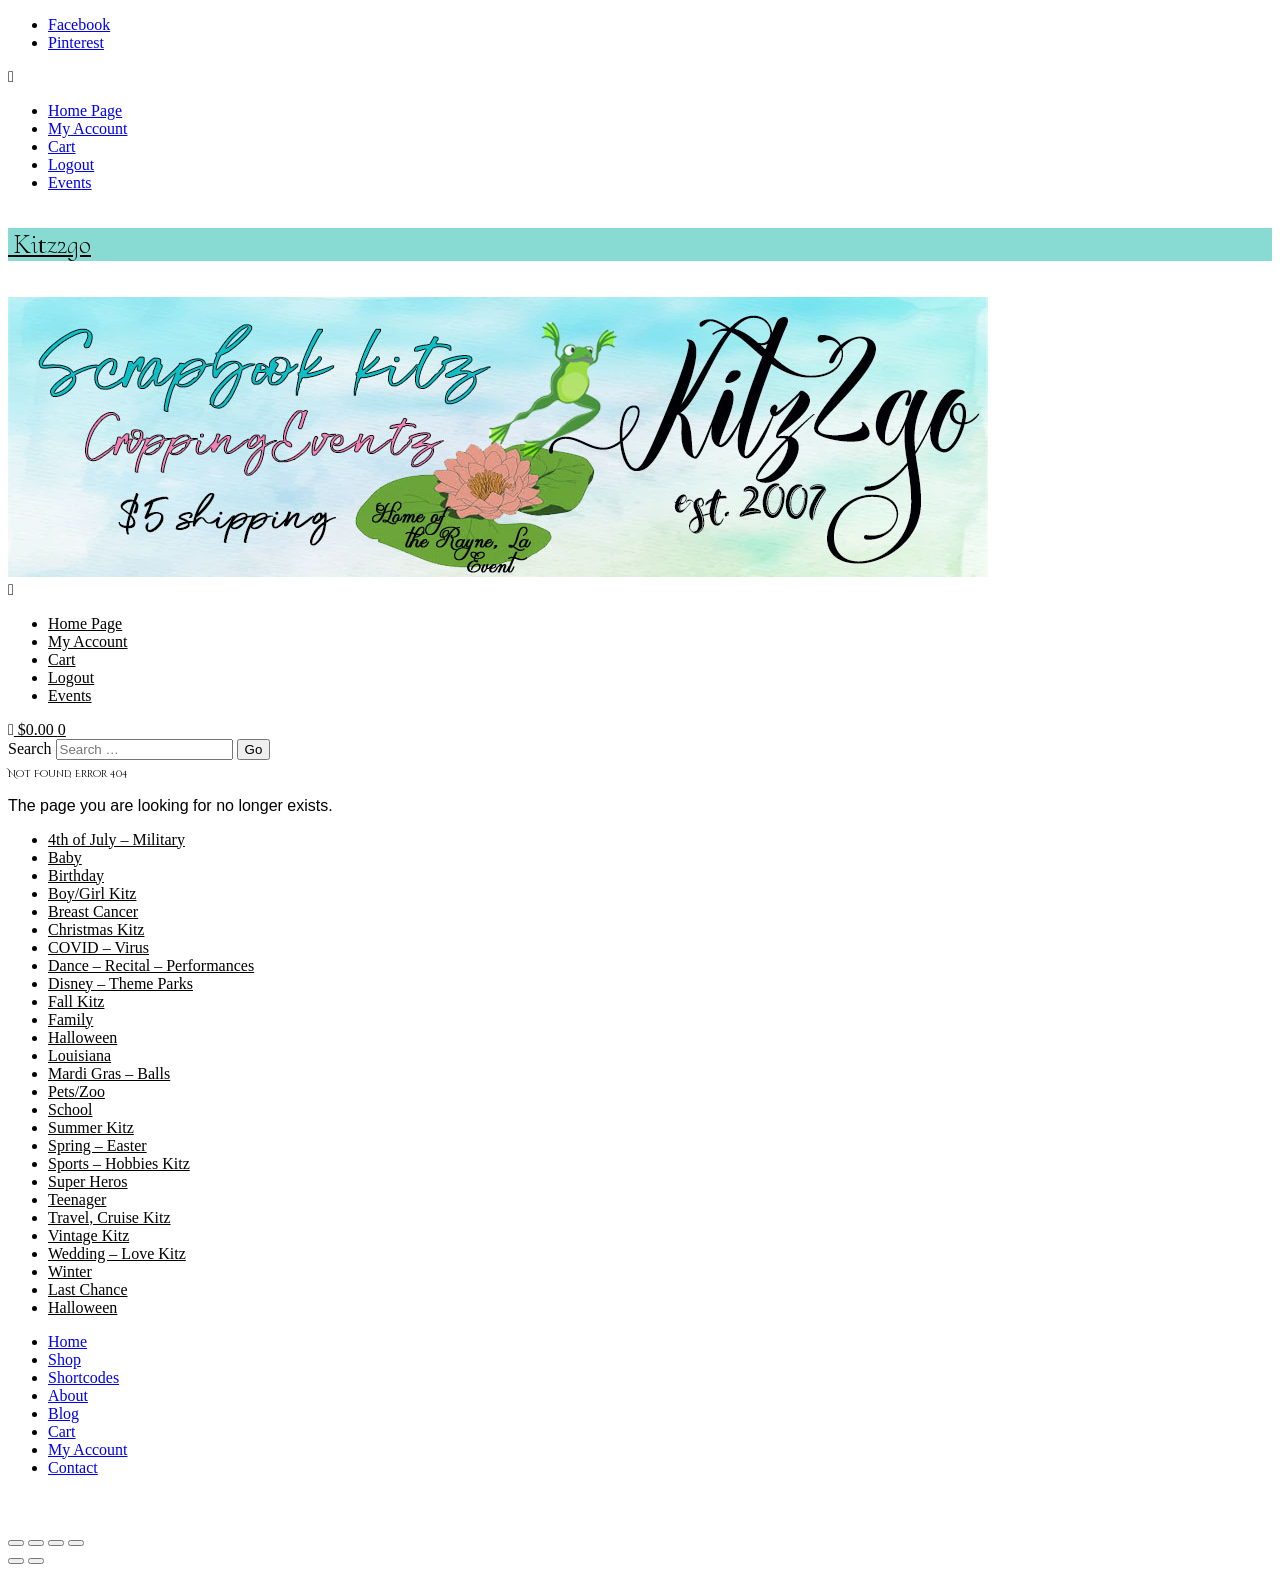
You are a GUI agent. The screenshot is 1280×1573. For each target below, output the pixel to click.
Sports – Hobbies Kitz (119, 1163)
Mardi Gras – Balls (109, 1073)
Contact (73, 1467)
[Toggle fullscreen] (36, 1543)
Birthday (76, 875)
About (68, 1395)
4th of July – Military (116, 839)
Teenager (77, 1199)
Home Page (85, 110)
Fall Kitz (76, 1001)
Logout (71, 164)
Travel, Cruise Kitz (109, 1217)
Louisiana (79, 1055)
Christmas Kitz (96, 929)
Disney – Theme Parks (120, 983)
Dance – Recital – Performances (151, 965)
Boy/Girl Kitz (92, 893)
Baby (65, 857)
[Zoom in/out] (16, 1543)
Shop (64, 1359)
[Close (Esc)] (76, 1543)
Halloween (82, 1037)
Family (70, 1019)
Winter (70, 1271)
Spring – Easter (97, 1145)
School (70, 1109)
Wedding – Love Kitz (117, 1253)
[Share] (56, 1543)
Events (70, 182)
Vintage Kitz (88, 1235)
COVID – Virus (98, 947)
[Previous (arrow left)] (16, 1561)
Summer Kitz (91, 1127)
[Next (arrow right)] (36, 1561)
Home (67, 1341)
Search (30, 748)
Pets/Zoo (76, 1091)
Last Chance (88, 1289)
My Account (88, 128)
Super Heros (88, 1181)
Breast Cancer (93, 911)
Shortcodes (83, 1377)
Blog (63, 1413)
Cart (62, 146)
